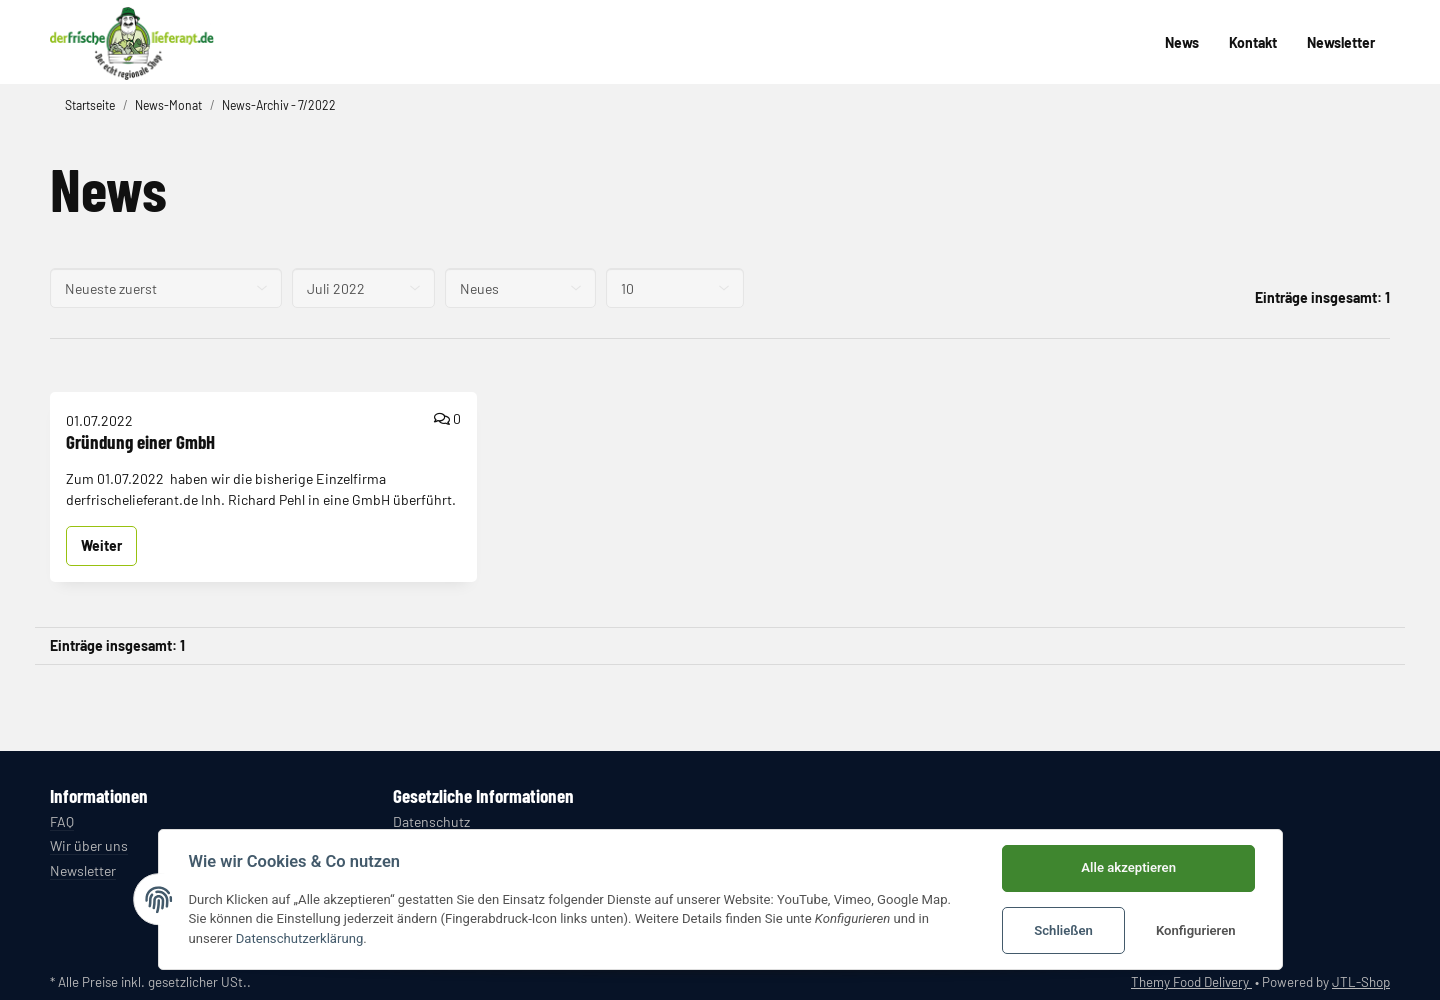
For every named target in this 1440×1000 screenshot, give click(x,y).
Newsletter (1341, 42)
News (1182, 42)
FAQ (62, 821)
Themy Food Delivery (1191, 982)
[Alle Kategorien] (520, 288)
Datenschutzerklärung (300, 938)
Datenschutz (431, 821)
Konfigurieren (1196, 930)
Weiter (101, 545)
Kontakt (1253, 42)
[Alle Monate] (363, 288)
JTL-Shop (1361, 982)
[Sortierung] (166, 288)
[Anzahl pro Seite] (675, 288)
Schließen (1063, 930)
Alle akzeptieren (1128, 867)
